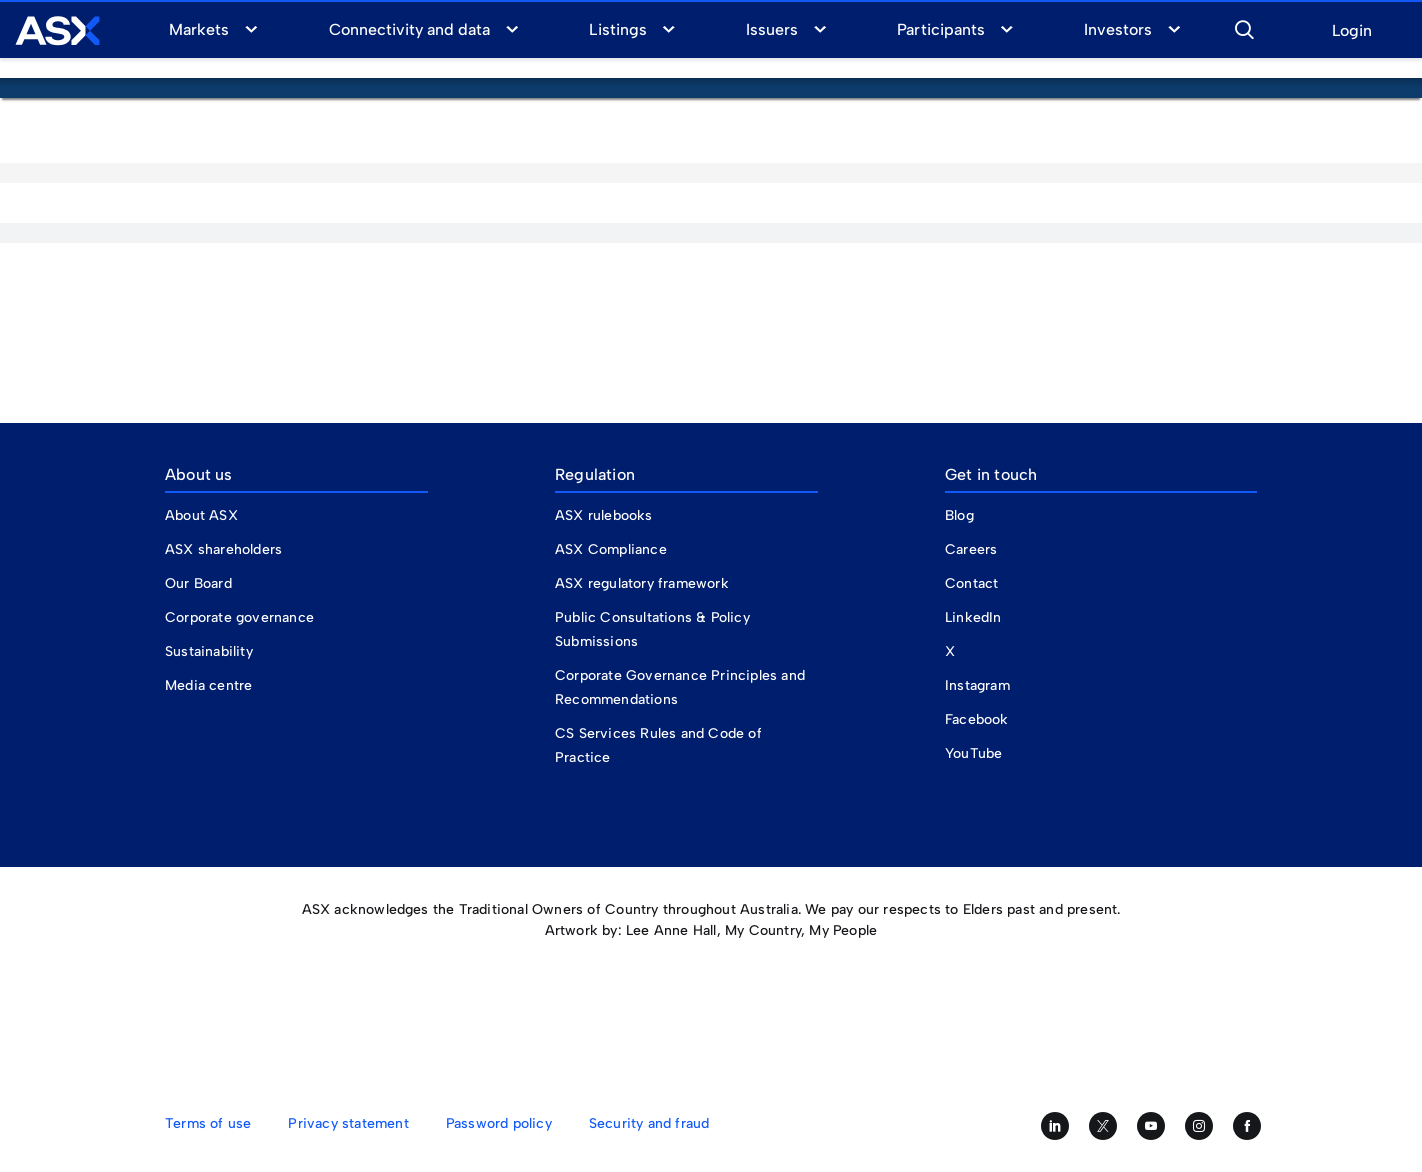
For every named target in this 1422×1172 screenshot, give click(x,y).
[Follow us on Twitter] (1103, 1126)
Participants (940, 29)
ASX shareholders (225, 549)
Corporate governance (239, 617)
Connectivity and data (410, 29)
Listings (617, 29)
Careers (971, 549)
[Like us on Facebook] (1247, 1126)
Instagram (977, 685)
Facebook (977, 719)
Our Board (198, 583)
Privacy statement (348, 1123)
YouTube (973, 753)
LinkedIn (973, 617)
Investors (1118, 29)
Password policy (499, 1123)
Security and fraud (649, 1123)
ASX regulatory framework (642, 583)
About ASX (201, 515)
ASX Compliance (611, 549)
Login (1352, 31)
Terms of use (208, 1123)
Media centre (208, 685)
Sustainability (209, 651)
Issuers (772, 29)
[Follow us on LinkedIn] (1055, 1126)
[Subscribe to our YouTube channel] (1151, 1126)
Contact (971, 583)
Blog (959, 515)
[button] (1244, 27)
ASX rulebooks (604, 515)
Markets (199, 29)
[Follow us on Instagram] (1199, 1126)
